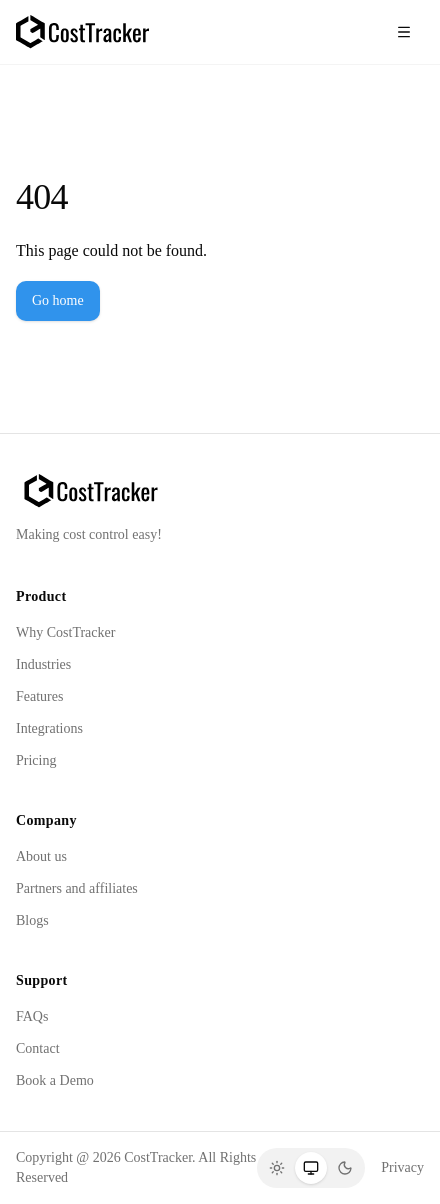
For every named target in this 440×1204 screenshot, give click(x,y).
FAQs (32, 1016)
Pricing (36, 760)
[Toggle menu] (404, 32)
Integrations (49, 728)
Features (39, 696)
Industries (43, 664)
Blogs (32, 920)
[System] (311, 1168)
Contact (38, 1048)
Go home (58, 300)
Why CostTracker (65, 632)
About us (41, 856)
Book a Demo (55, 1080)
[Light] (277, 1168)
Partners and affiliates (77, 888)
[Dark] (345, 1168)
